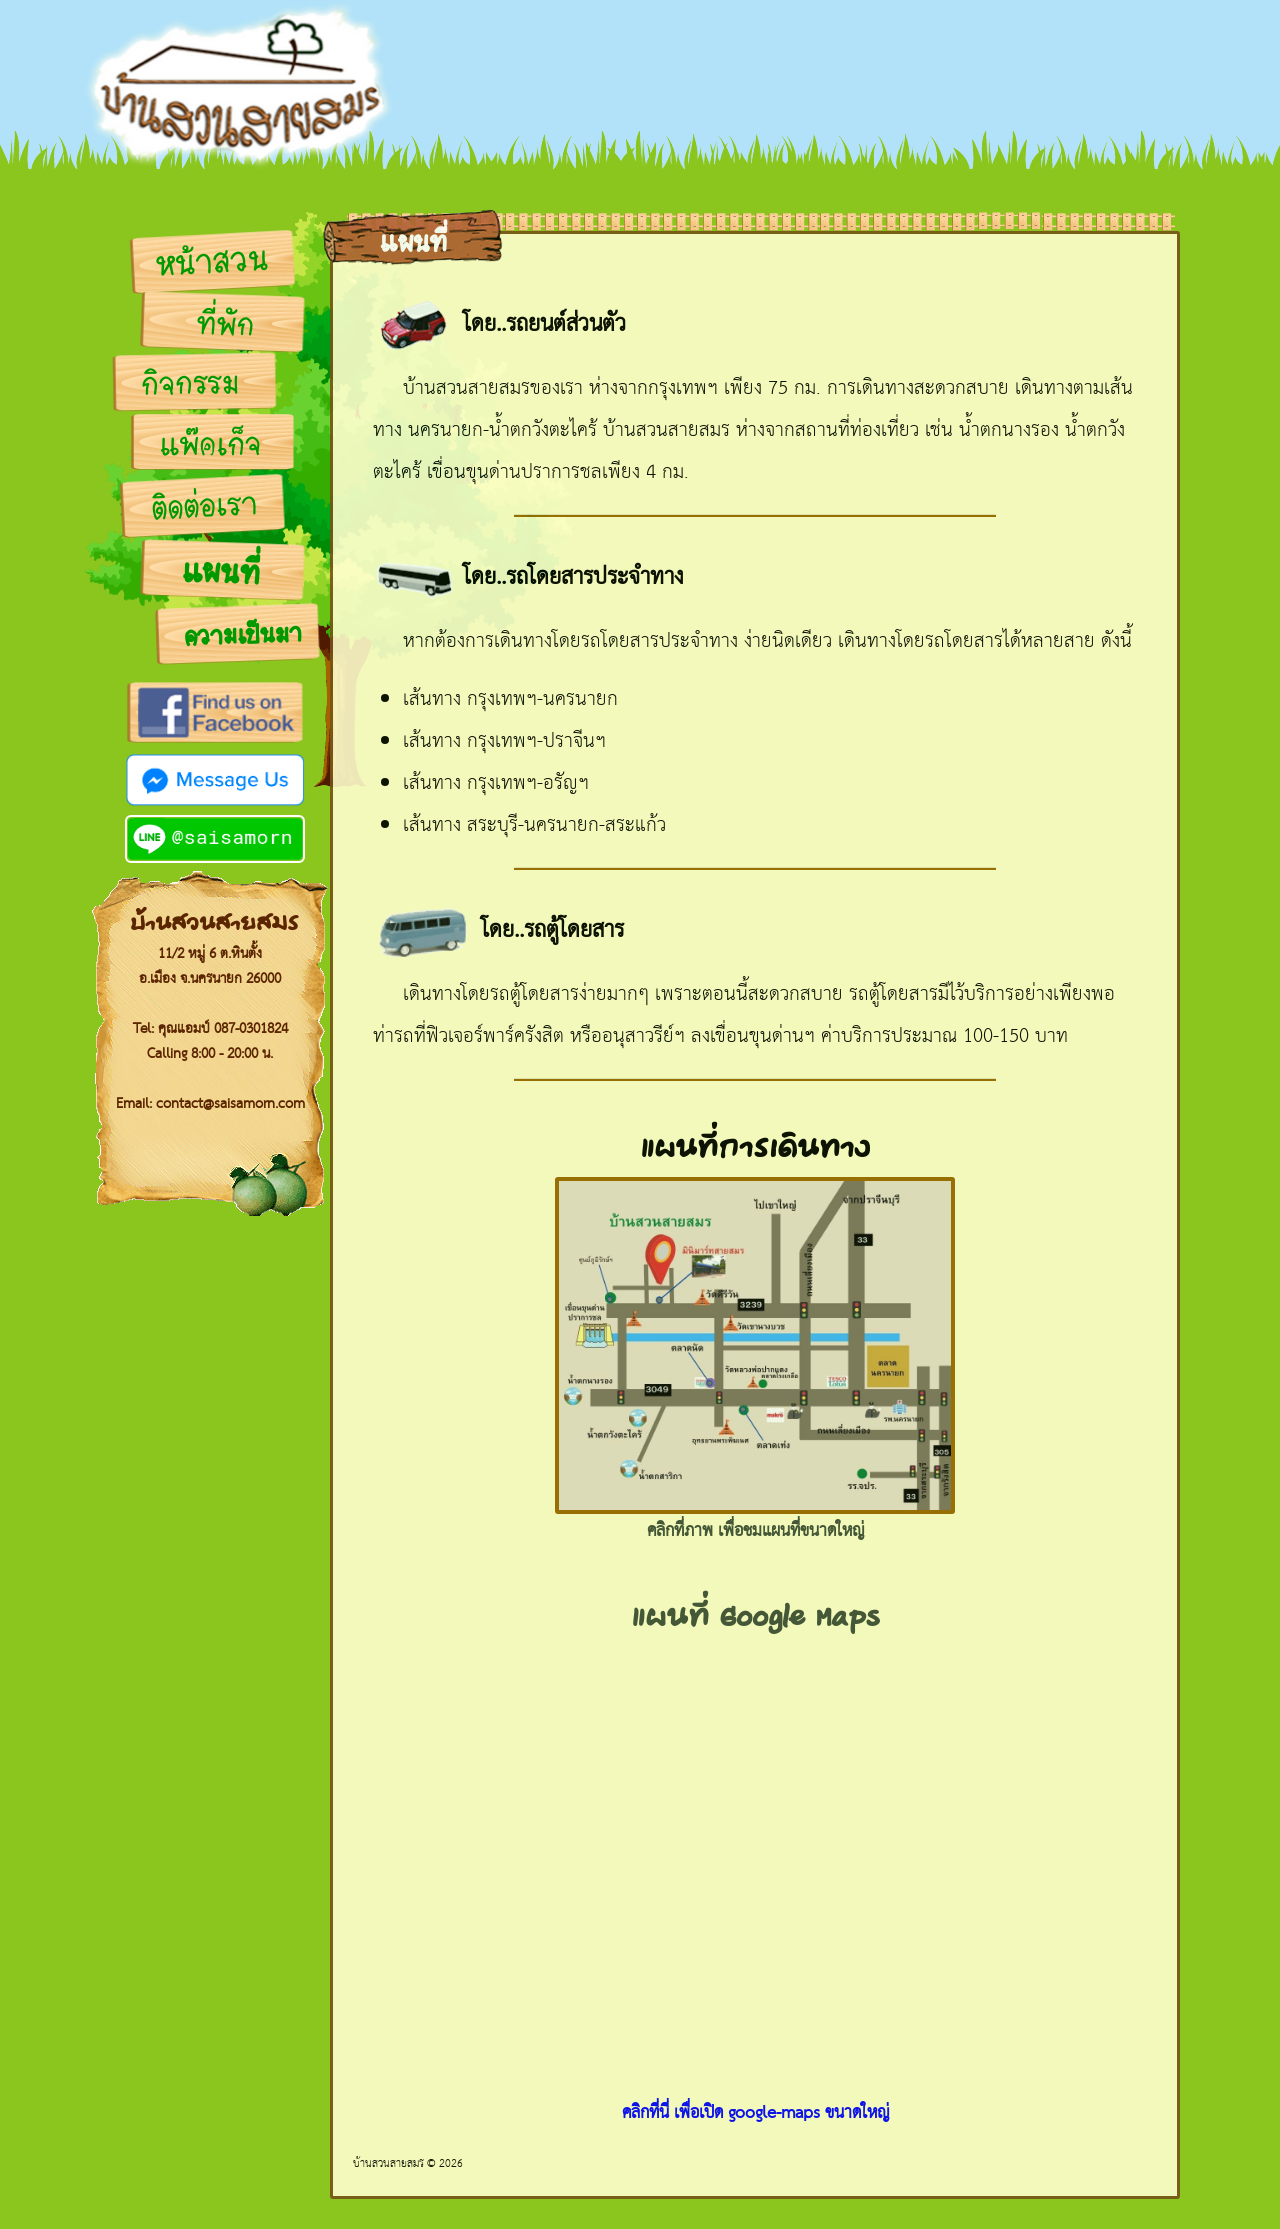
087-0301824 (251, 1029)
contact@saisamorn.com (230, 1104)
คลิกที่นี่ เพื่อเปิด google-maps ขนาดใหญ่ (755, 2113)
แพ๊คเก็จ (210, 446)
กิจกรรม (190, 385)
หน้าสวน (211, 263)
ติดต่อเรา (204, 507)
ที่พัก (225, 326)
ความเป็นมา (243, 636)
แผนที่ (220, 574)
